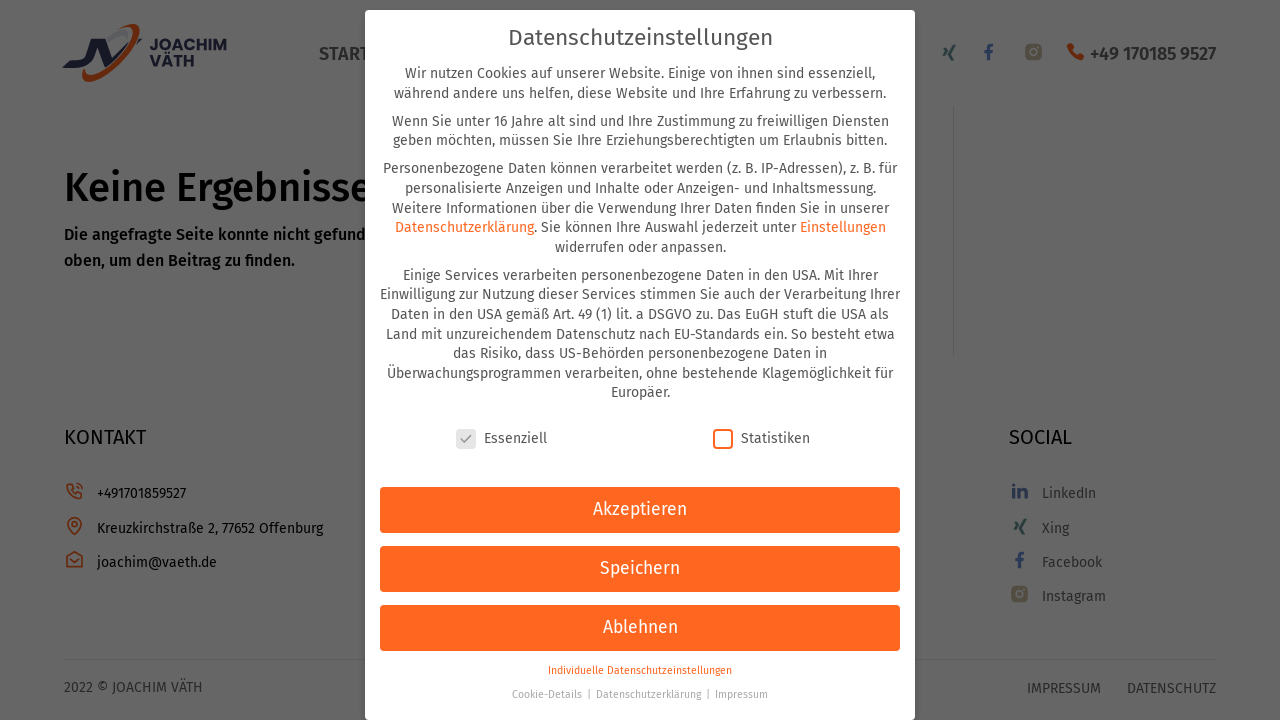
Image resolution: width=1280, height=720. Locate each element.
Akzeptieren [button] (640, 509)
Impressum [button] (741, 694)
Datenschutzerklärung (464, 227)
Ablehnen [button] (640, 627)
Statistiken (761, 438)
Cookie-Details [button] (548, 694)
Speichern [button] (640, 568)
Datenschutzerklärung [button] (650, 694)
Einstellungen (843, 227)
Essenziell (501, 438)
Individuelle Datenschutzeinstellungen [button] (640, 670)
